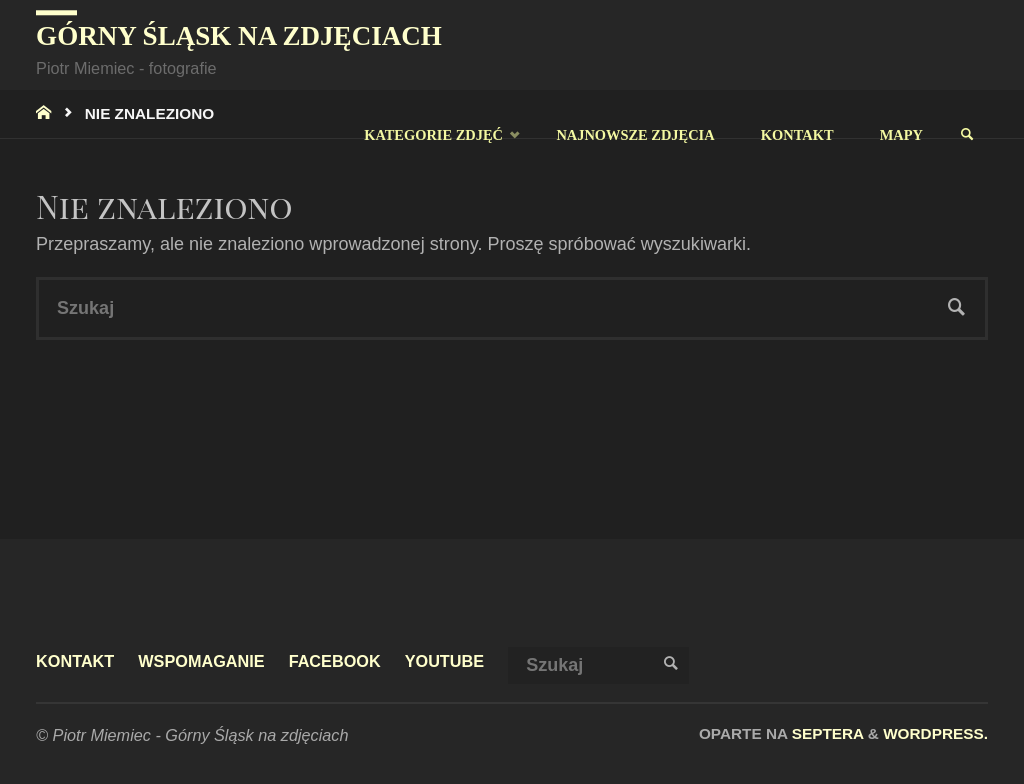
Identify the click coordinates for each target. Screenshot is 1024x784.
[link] (966, 135)
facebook (335, 661)
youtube (444, 661)
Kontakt (75, 661)
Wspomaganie (201, 661)
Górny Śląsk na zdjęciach (239, 36)
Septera (825, 733)
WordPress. (935, 733)
